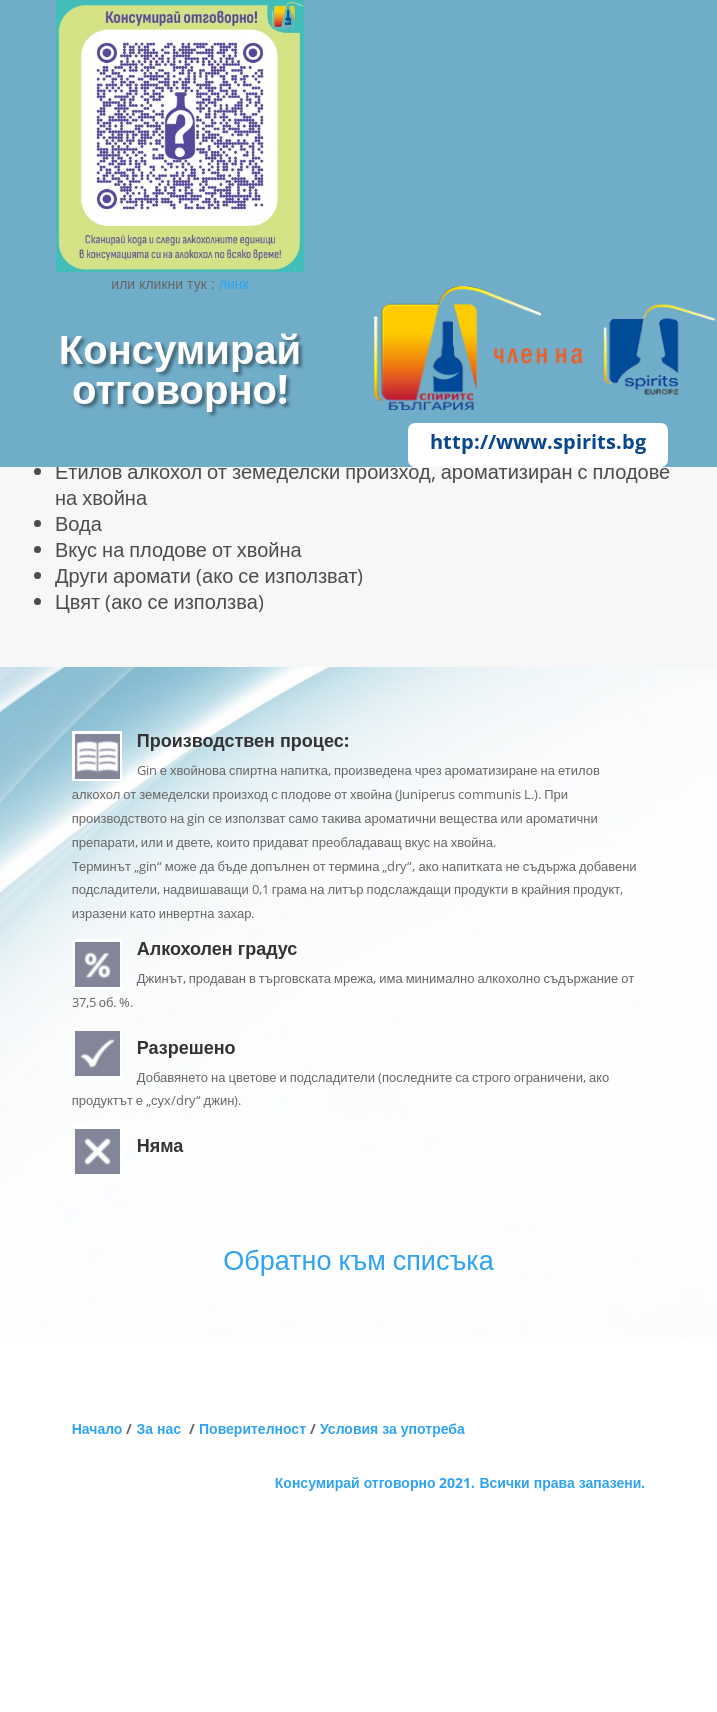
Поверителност (252, 1428)
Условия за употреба (392, 1428)
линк (234, 283)
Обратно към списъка (358, 1259)
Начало (97, 1428)
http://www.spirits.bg (538, 441)
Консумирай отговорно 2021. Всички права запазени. (460, 1482)
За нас (162, 1428)
